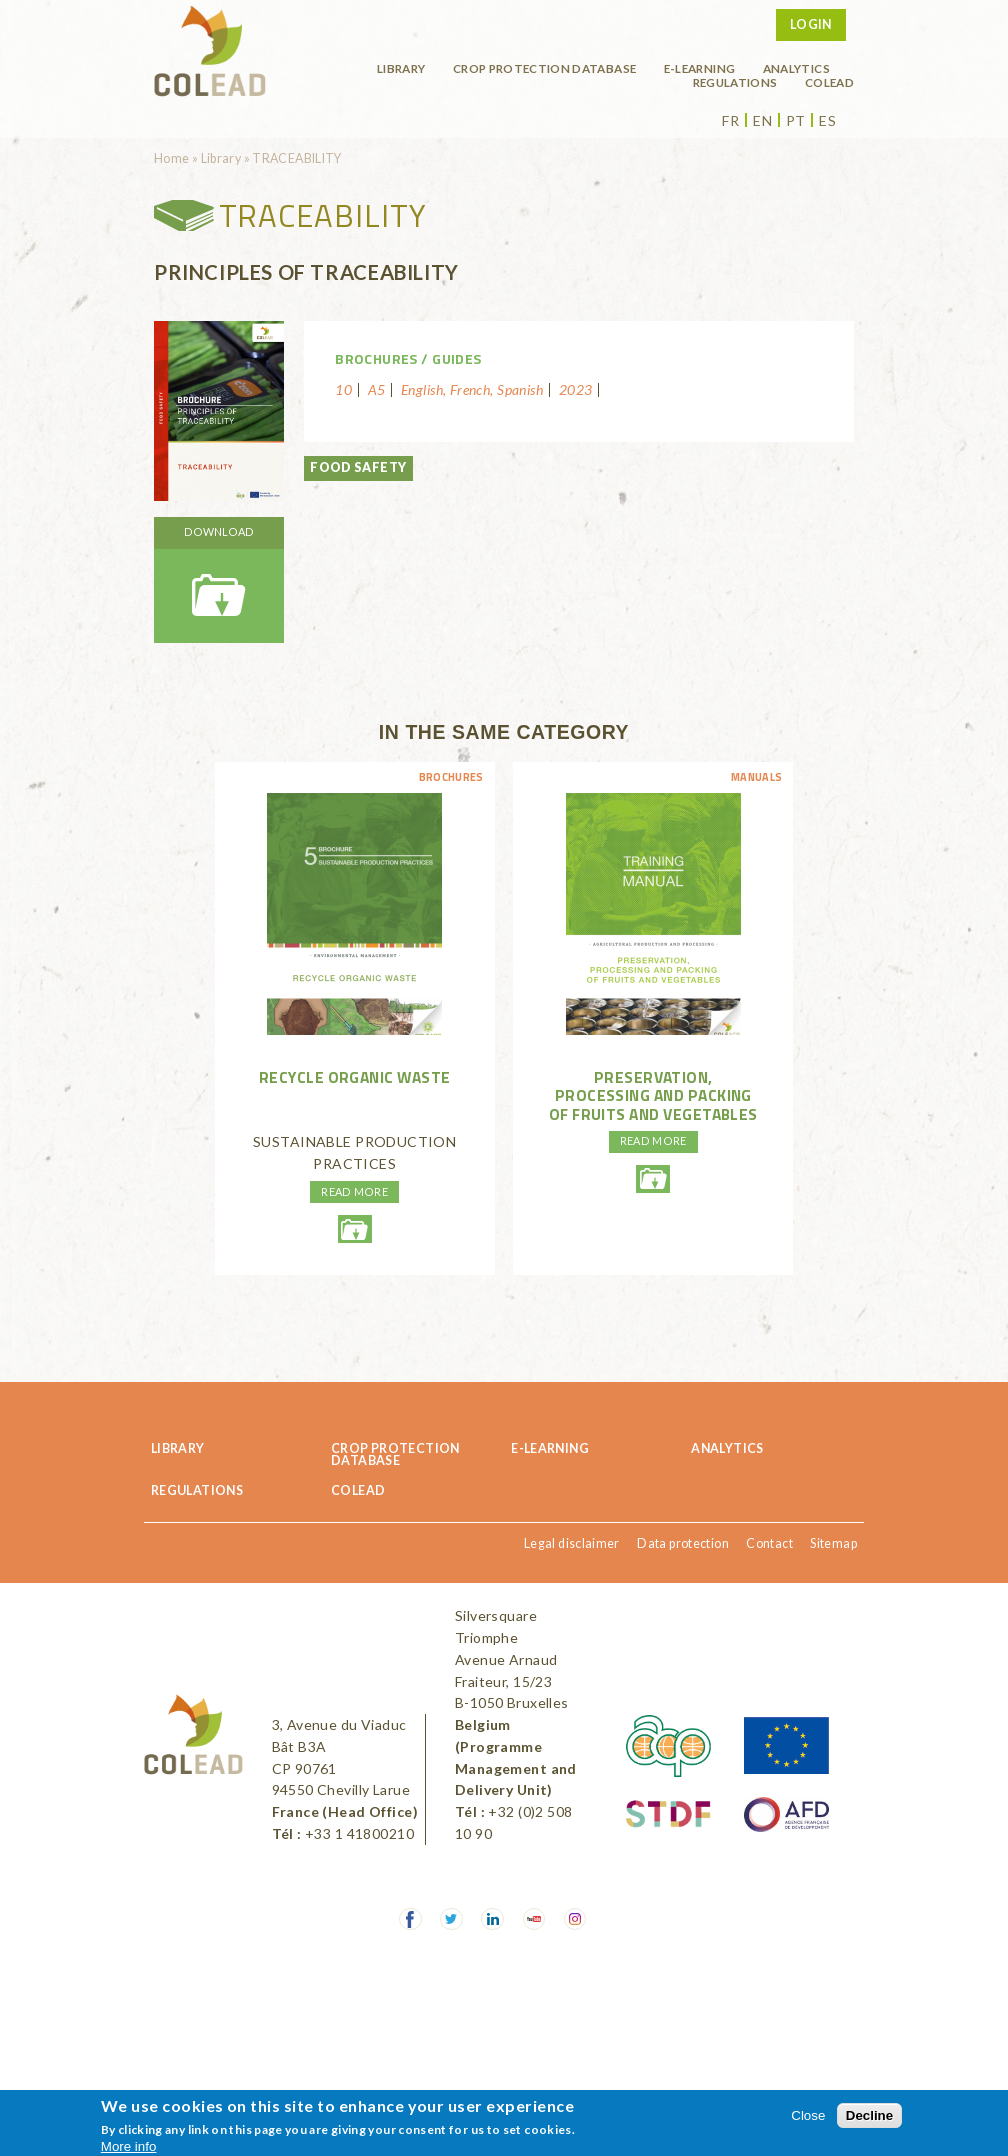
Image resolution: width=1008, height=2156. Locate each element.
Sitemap (833, 1543)
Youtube (534, 1919)
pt (796, 121)
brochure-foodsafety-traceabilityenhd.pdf (219, 580)
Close (808, 2115)
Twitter (451, 1919)
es (827, 121)
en (762, 121)
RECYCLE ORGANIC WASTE (355, 1077)
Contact (769, 1543)
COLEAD (829, 82)
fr (730, 121)
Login (811, 24)
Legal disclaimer (572, 1543)
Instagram (575, 1919)
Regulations (735, 82)
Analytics (796, 68)
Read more (354, 1191)
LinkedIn (492, 1919)
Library (401, 68)
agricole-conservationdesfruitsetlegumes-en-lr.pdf (653, 1179)
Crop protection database (544, 68)
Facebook (410, 1919)
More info (129, 2146)
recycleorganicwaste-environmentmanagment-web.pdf (355, 1229)
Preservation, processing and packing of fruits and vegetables (653, 1095)
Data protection (683, 1543)
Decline (869, 2115)
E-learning (700, 68)
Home (172, 158)
